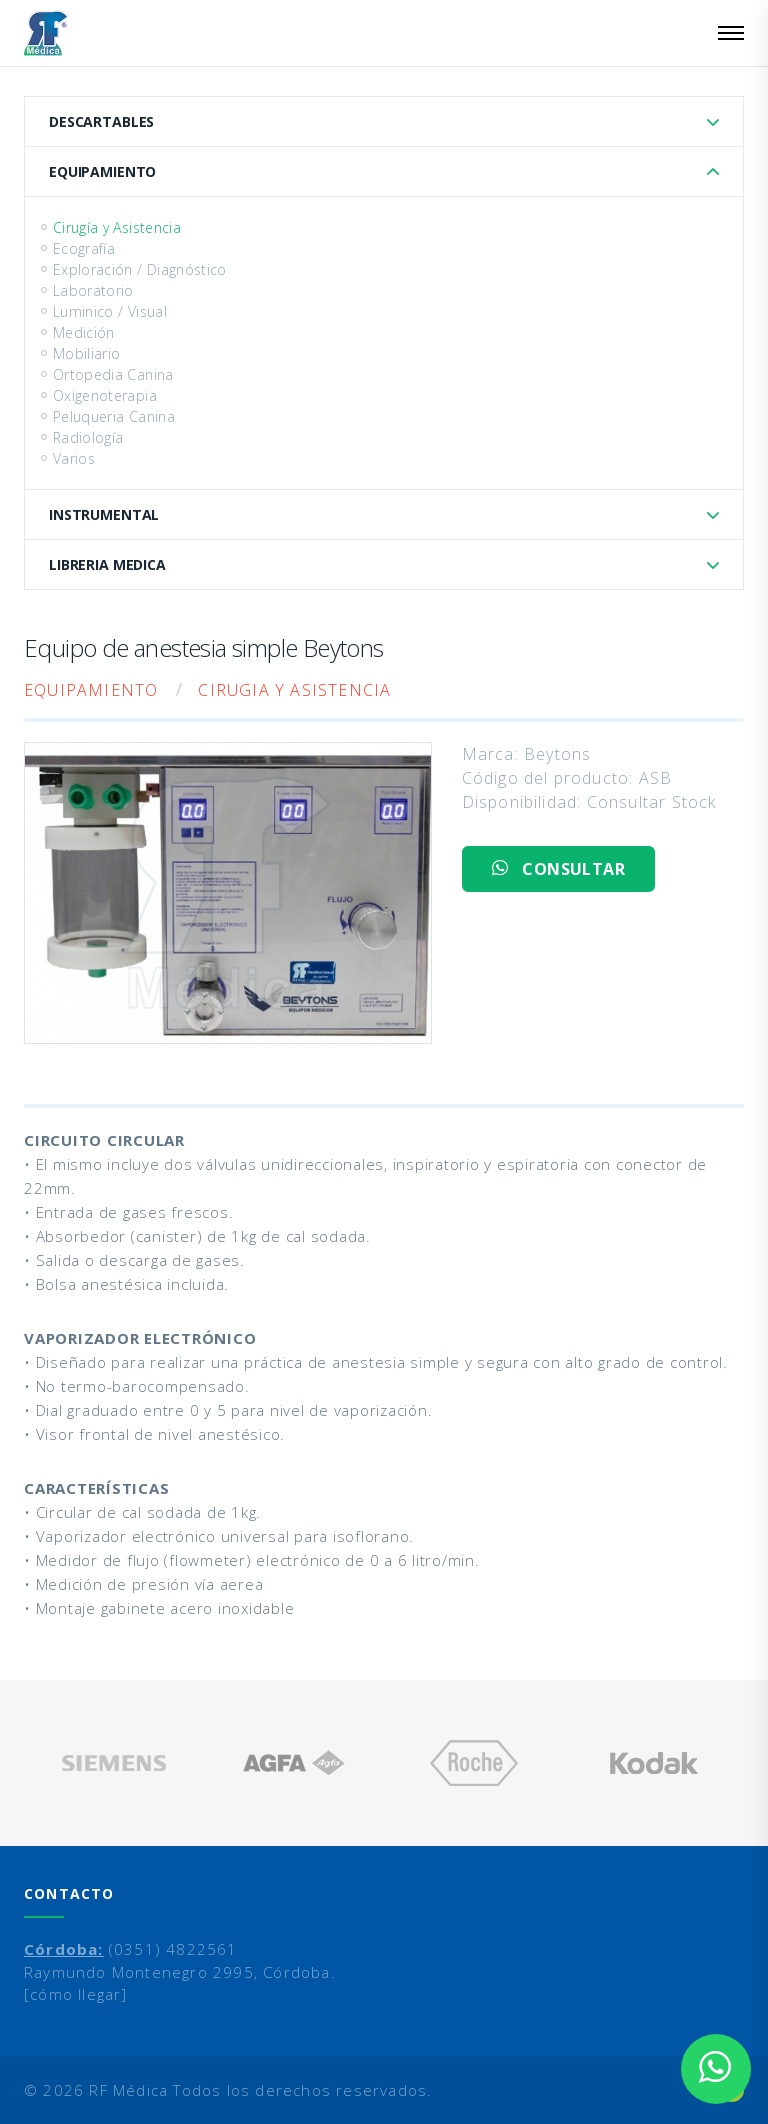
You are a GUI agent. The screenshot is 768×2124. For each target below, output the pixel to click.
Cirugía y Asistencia (117, 227)
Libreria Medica (107, 564)
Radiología (88, 437)
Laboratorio (93, 290)
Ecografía (84, 248)
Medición (84, 332)
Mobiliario (87, 353)
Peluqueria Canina (114, 416)
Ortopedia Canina (113, 374)
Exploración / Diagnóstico (140, 269)
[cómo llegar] (76, 1994)
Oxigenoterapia (105, 395)
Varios (74, 458)
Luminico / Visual (110, 311)
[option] (114, 1763)
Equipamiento (102, 171)
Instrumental (104, 514)
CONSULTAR (558, 869)
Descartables (101, 121)
